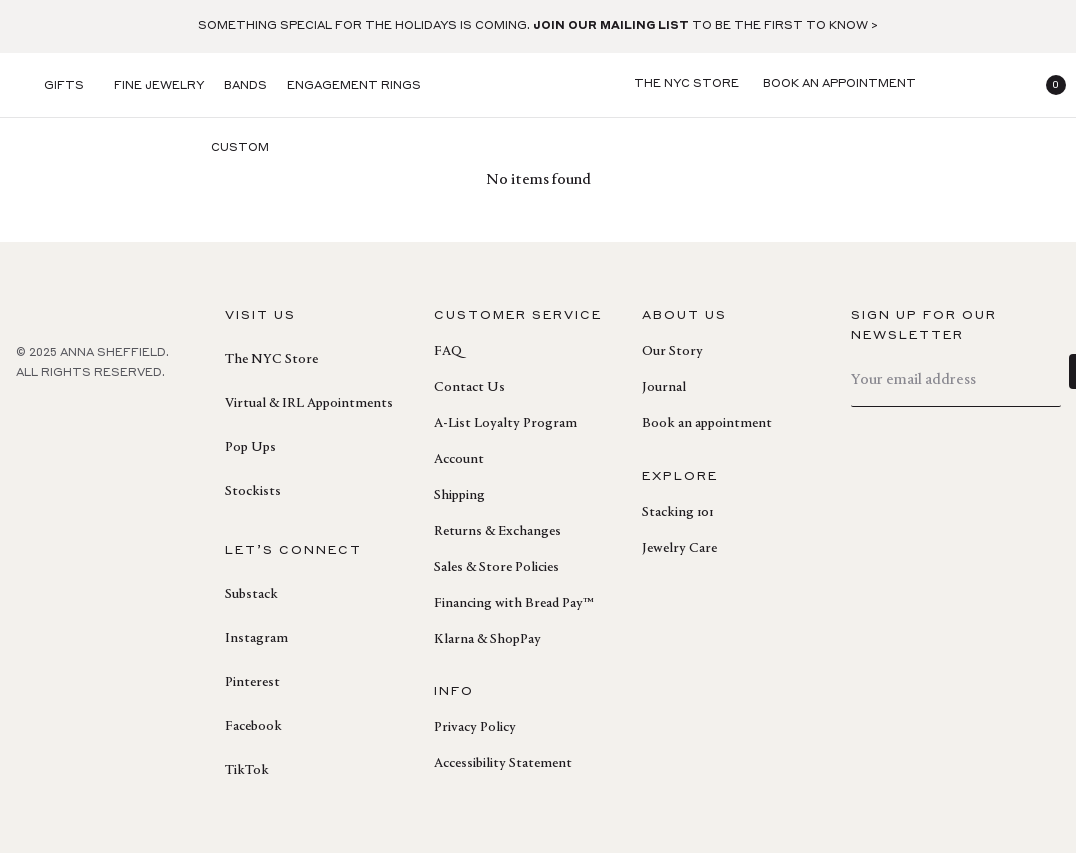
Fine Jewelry (159, 86)
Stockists (253, 492)
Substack (251, 595)
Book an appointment (707, 424)
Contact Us (469, 388)
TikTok (247, 771)
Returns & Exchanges (497, 532)
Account (459, 460)
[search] (952, 85)
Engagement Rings (354, 86)
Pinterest (252, 683)
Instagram (256, 639)
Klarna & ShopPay (487, 640)
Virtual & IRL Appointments (309, 404)
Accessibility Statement (503, 764)
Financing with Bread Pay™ (513, 604)
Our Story (672, 352)
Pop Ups (250, 448)
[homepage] (538, 85)
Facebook (253, 727)
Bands (245, 86)
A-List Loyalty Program (505, 424)
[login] (1000, 85)
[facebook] (28, 417)
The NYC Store (271, 360)
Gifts (64, 86)
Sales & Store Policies (496, 568)
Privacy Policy (475, 728)
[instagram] (116, 417)
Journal (664, 388)
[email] (956, 380)
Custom (240, 148)
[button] (1048, 85)
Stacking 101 (677, 513)
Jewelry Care (679, 549)
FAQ (448, 352)
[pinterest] (72, 417)
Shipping (459, 496)
